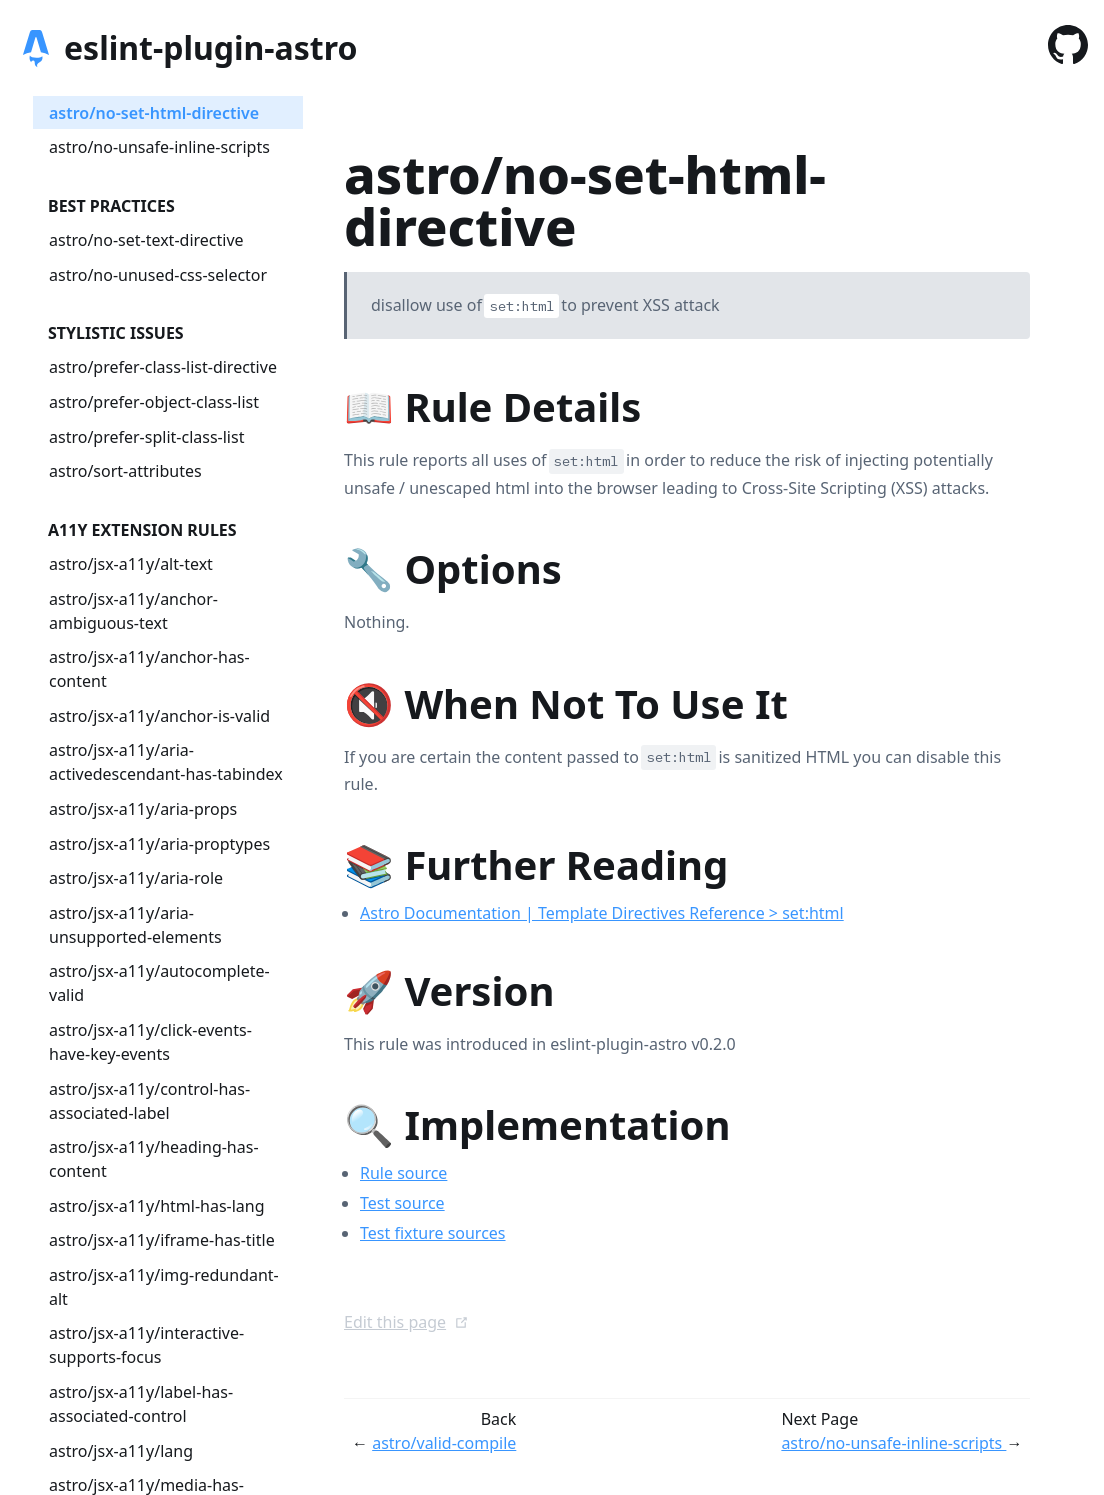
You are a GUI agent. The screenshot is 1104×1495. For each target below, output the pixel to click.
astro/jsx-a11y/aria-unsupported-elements (135, 925)
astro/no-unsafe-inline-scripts (159, 147)
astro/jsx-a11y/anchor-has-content (149, 669)
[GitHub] (1068, 48)
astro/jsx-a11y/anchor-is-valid (159, 716)
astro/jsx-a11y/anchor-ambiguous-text (133, 611)
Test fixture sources (433, 1233)
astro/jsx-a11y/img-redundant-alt (164, 1287)
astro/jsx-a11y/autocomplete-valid (159, 983)
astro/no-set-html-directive (154, 113)
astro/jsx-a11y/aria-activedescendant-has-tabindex (166, 762)
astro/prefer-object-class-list (154, 402)
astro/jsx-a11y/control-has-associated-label (149, 1101)
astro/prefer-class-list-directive (163, 367)
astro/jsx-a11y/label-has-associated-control (141, 1404)
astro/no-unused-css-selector (158, 275)
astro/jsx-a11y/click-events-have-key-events (150, 1042)
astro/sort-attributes (125, 471)
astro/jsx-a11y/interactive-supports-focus (146, 1345)
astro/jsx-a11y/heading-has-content (154, 1159)
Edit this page (406, 1322)
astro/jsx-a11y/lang (121, 1451)
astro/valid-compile (444, 1443)
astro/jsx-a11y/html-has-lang (157, 1206)
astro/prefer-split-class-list (146, 437)
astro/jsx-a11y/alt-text (131, 564)
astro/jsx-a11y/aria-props (143, 809)
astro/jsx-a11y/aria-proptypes (159, 844)
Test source (402, 1203)
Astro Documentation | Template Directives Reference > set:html (602, 913)
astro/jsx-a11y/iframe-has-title (162, 1240)
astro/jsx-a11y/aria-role (136, 878)
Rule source (403, 1173)
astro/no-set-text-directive (146, 240)
